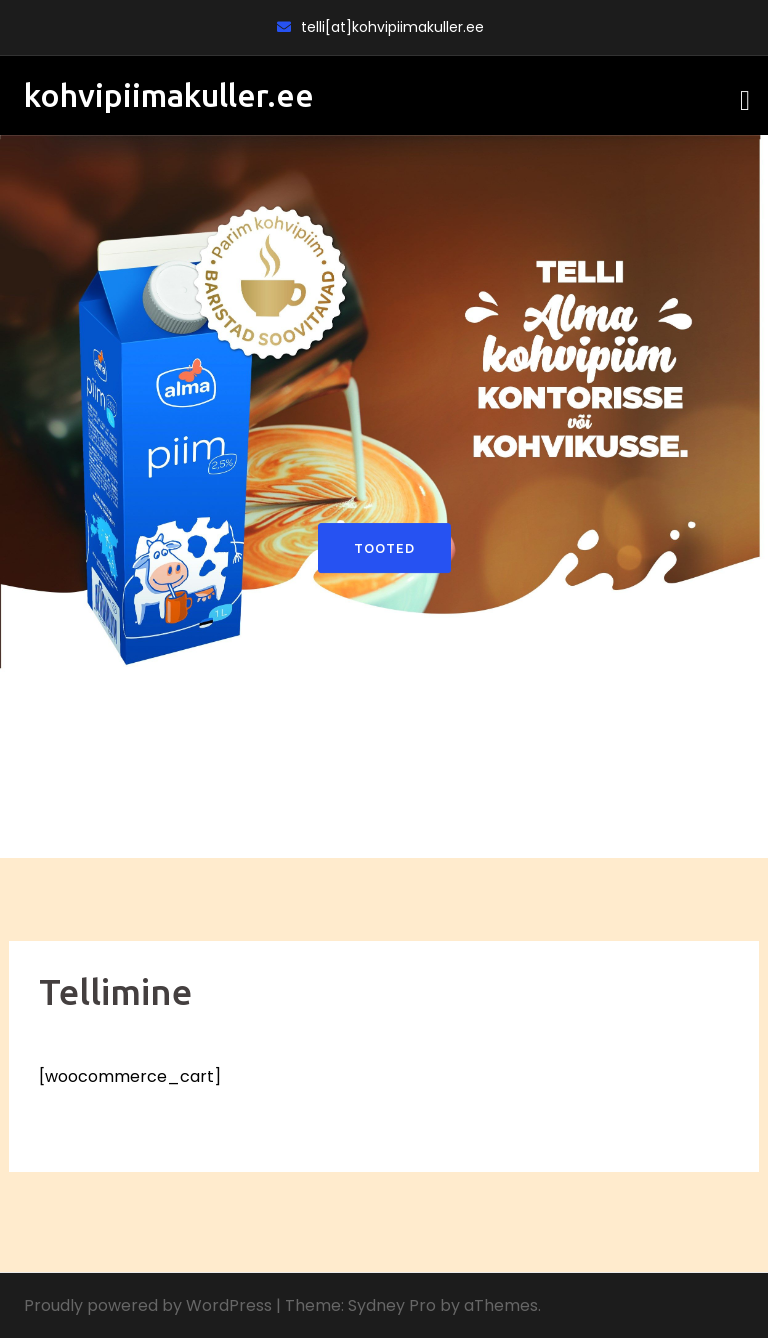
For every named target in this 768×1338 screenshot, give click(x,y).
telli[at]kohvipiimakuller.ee (392, 27)
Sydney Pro (392, 1305)
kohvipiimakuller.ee (169, 95)
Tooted (384, 548)
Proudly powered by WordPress (148, 1305)
